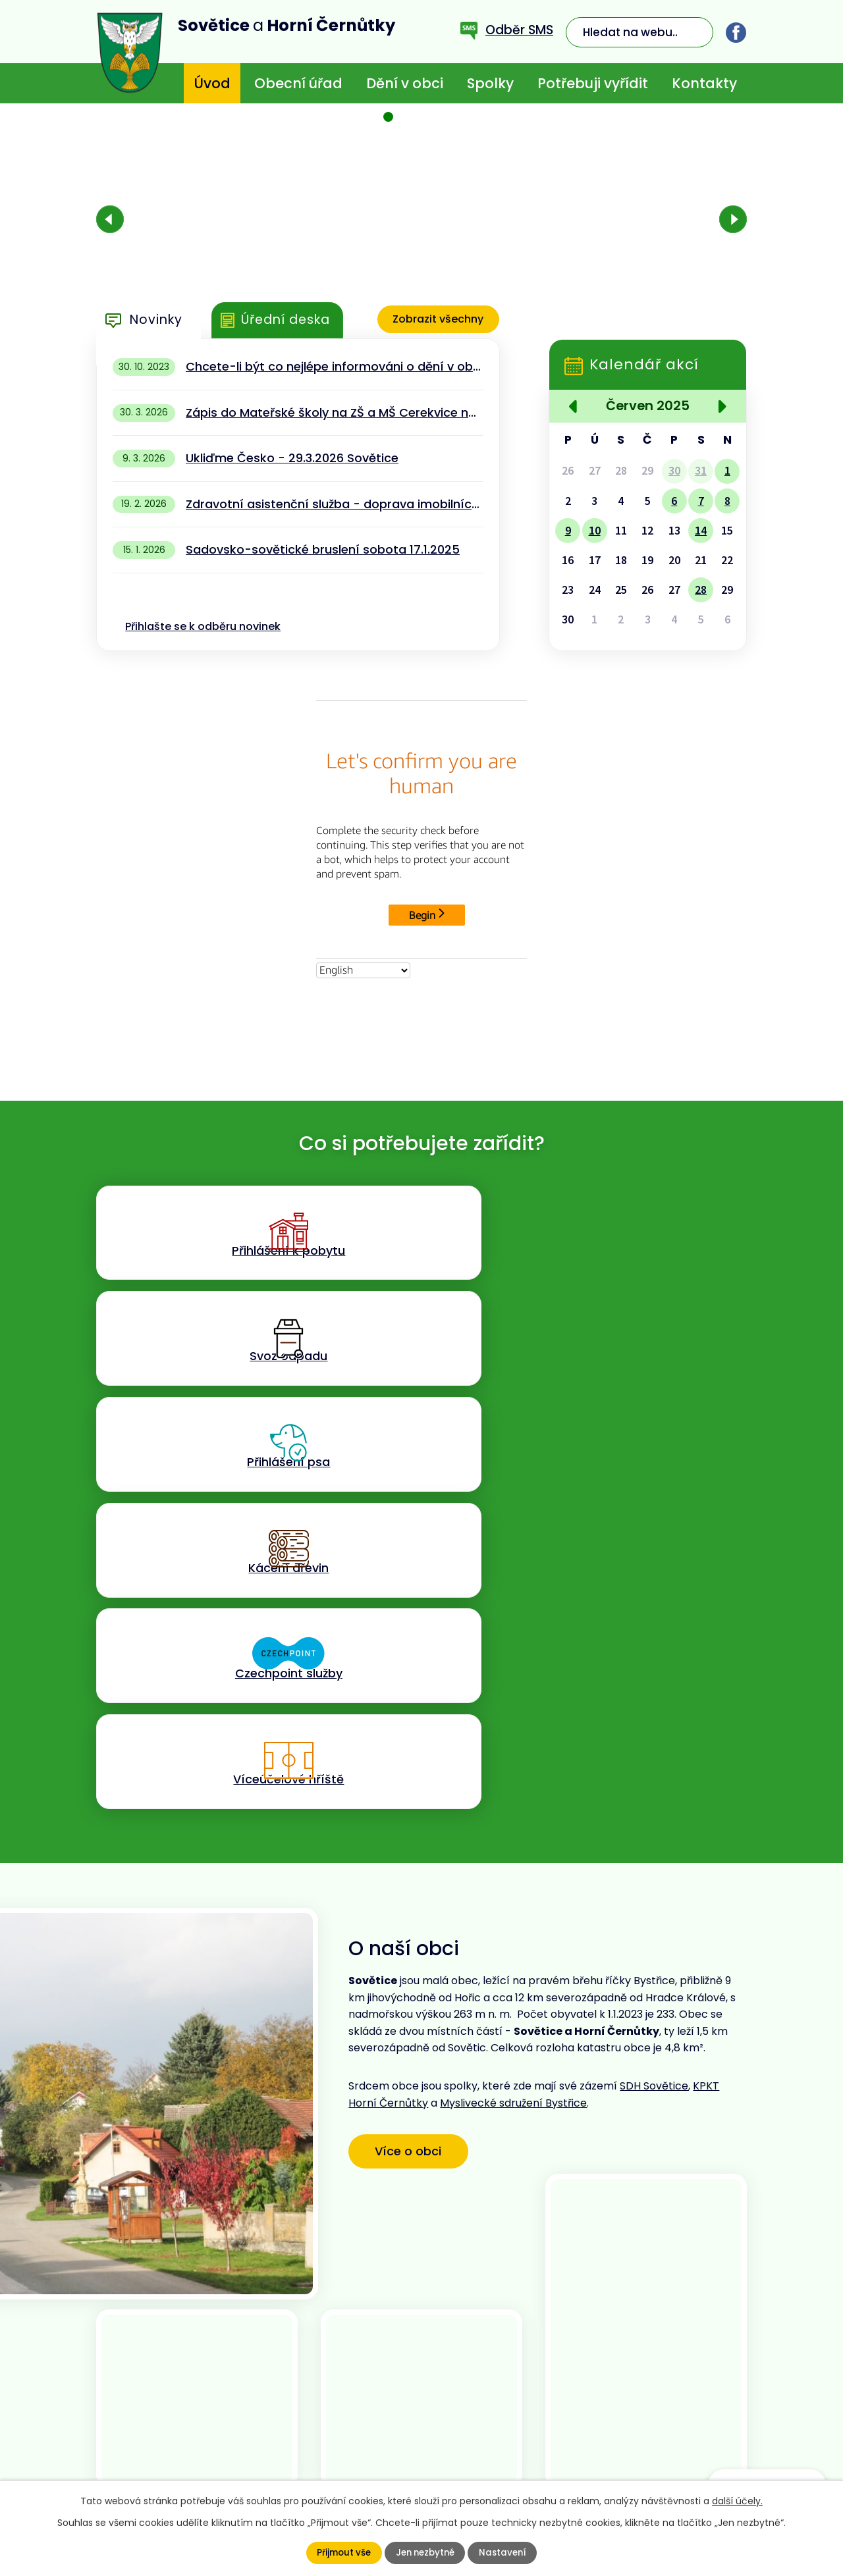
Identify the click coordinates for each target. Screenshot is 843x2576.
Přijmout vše (341, 2553)
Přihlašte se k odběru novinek (203, 626)
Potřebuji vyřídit (592, 83)
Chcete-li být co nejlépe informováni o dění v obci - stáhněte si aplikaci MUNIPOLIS (334, 366)
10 (595, 530)
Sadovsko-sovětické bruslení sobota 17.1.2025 (323, 549)
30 (674, 470)
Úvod (212, 83)
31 (701, 470)
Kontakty (704, 83)
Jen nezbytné (425, 2553)
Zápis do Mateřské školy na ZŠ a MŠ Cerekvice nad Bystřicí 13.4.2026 (334, 412)
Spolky (490, 83)
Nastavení (505, 2553)
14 (701, 530)
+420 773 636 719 (317, 2429)
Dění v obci (404, 83)
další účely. (737, 2501)
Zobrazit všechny (436, 319)
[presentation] (110, 219)
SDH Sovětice (654, 1698)
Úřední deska (285, 320)
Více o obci (414, 1761)
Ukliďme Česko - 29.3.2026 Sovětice (292, 458)
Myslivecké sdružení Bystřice (513, 1714)
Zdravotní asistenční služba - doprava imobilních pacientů (334, 504)
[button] (389, 117)
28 (701, 590)
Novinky (156, 320)
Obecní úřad (298, 83)
